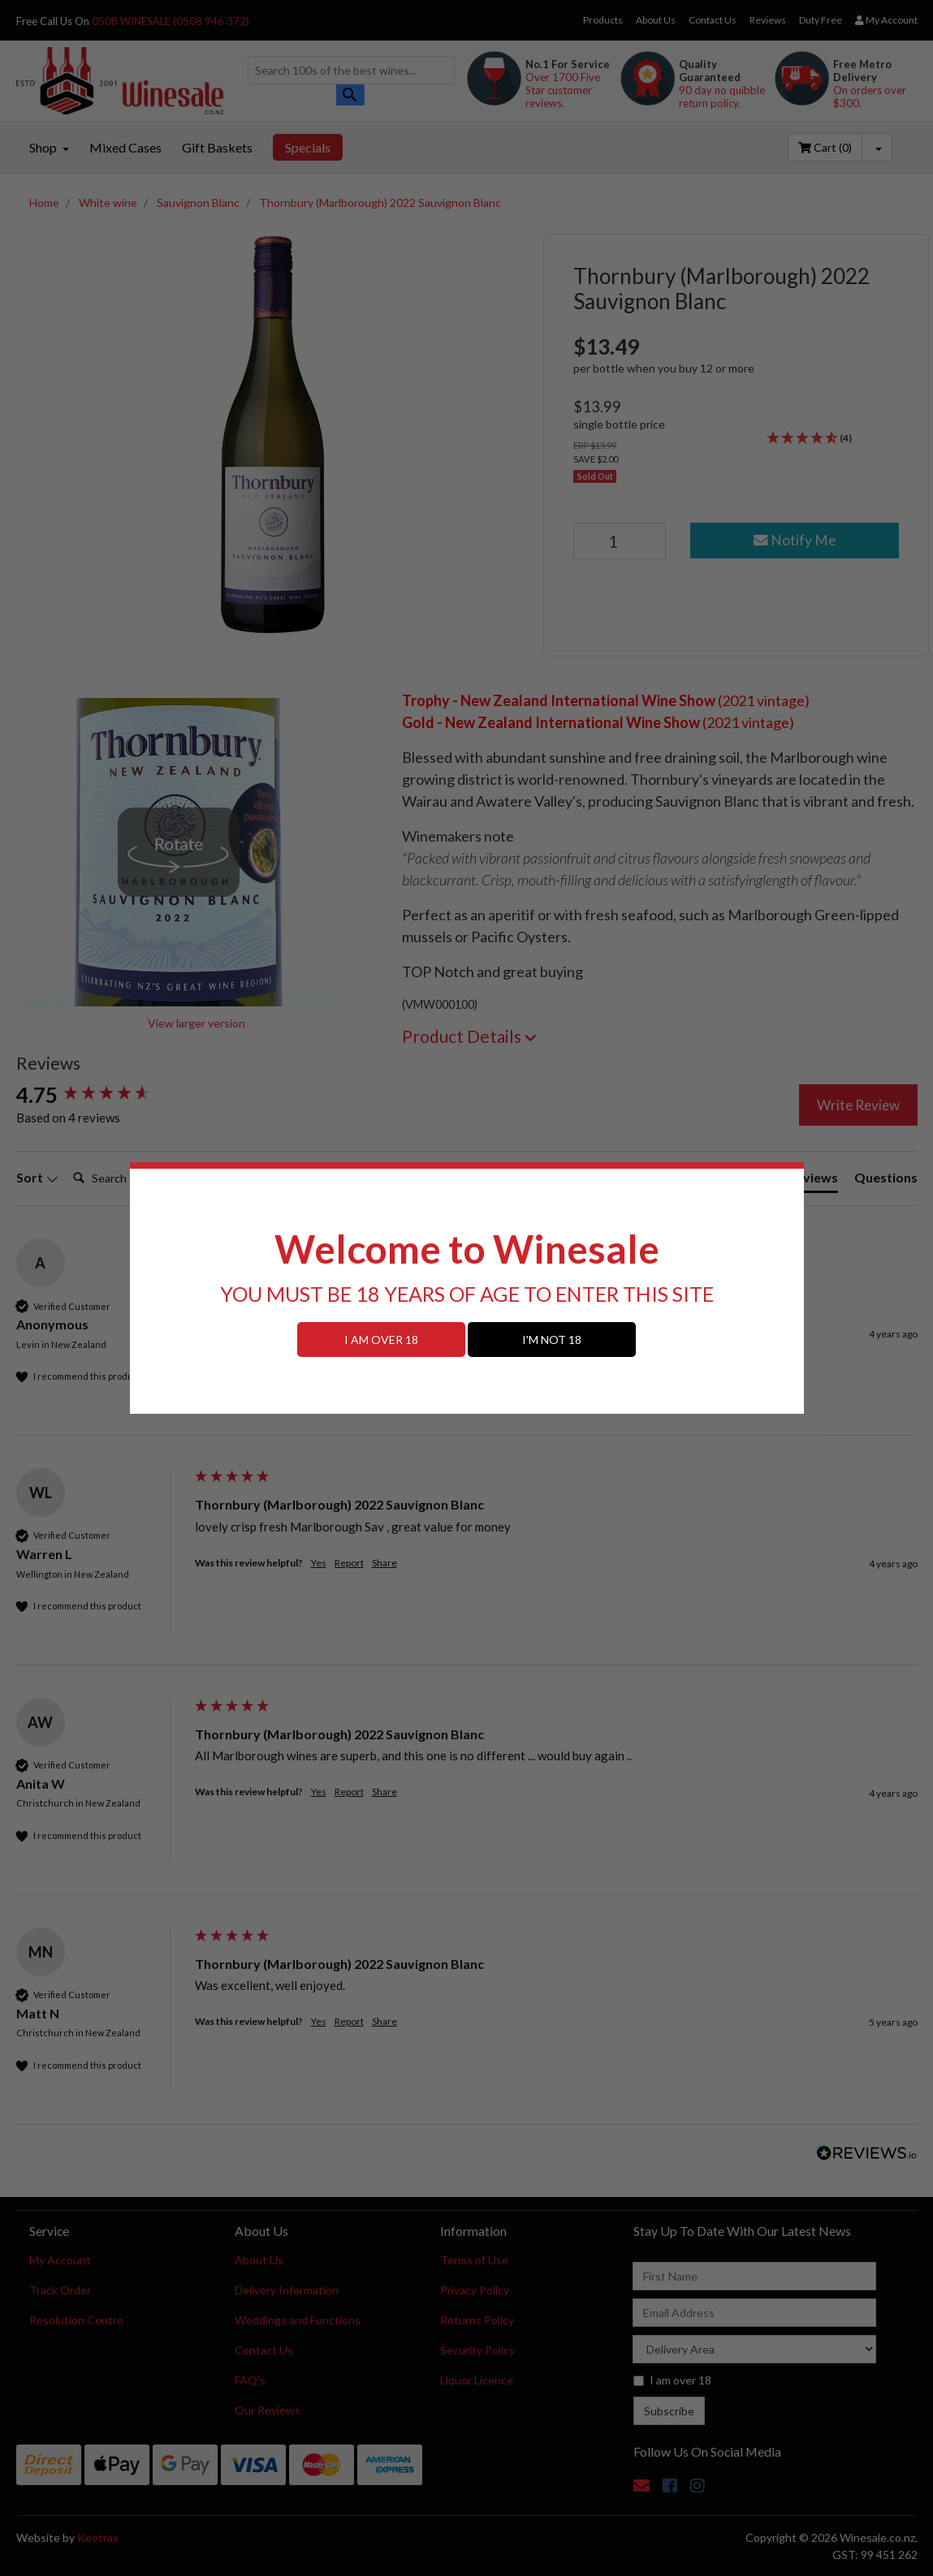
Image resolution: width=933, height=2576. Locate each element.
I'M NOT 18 (551, 1339)
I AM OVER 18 (381, 1339)
